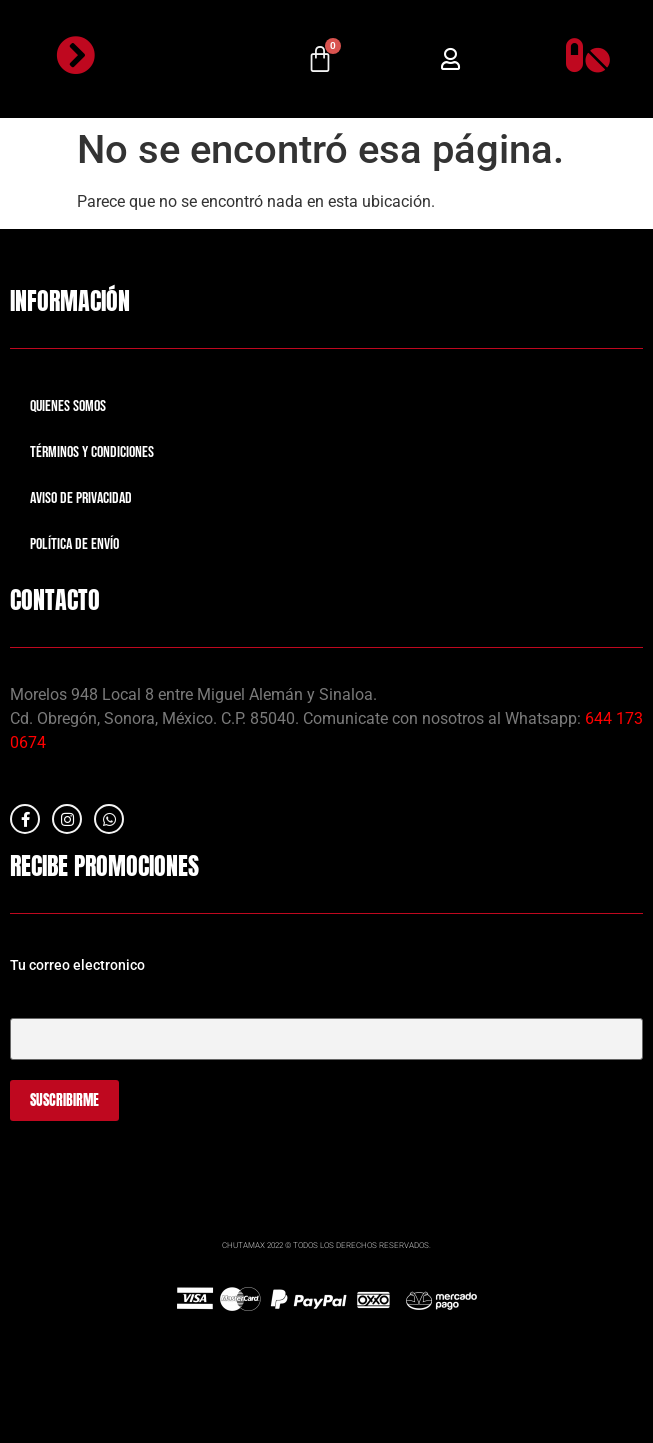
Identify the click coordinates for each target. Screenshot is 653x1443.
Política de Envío (74, 544)
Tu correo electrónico (326, 1020)
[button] (451, 59)
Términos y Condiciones (92, 452)
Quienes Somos (68, 406)
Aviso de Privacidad (81, 498)
